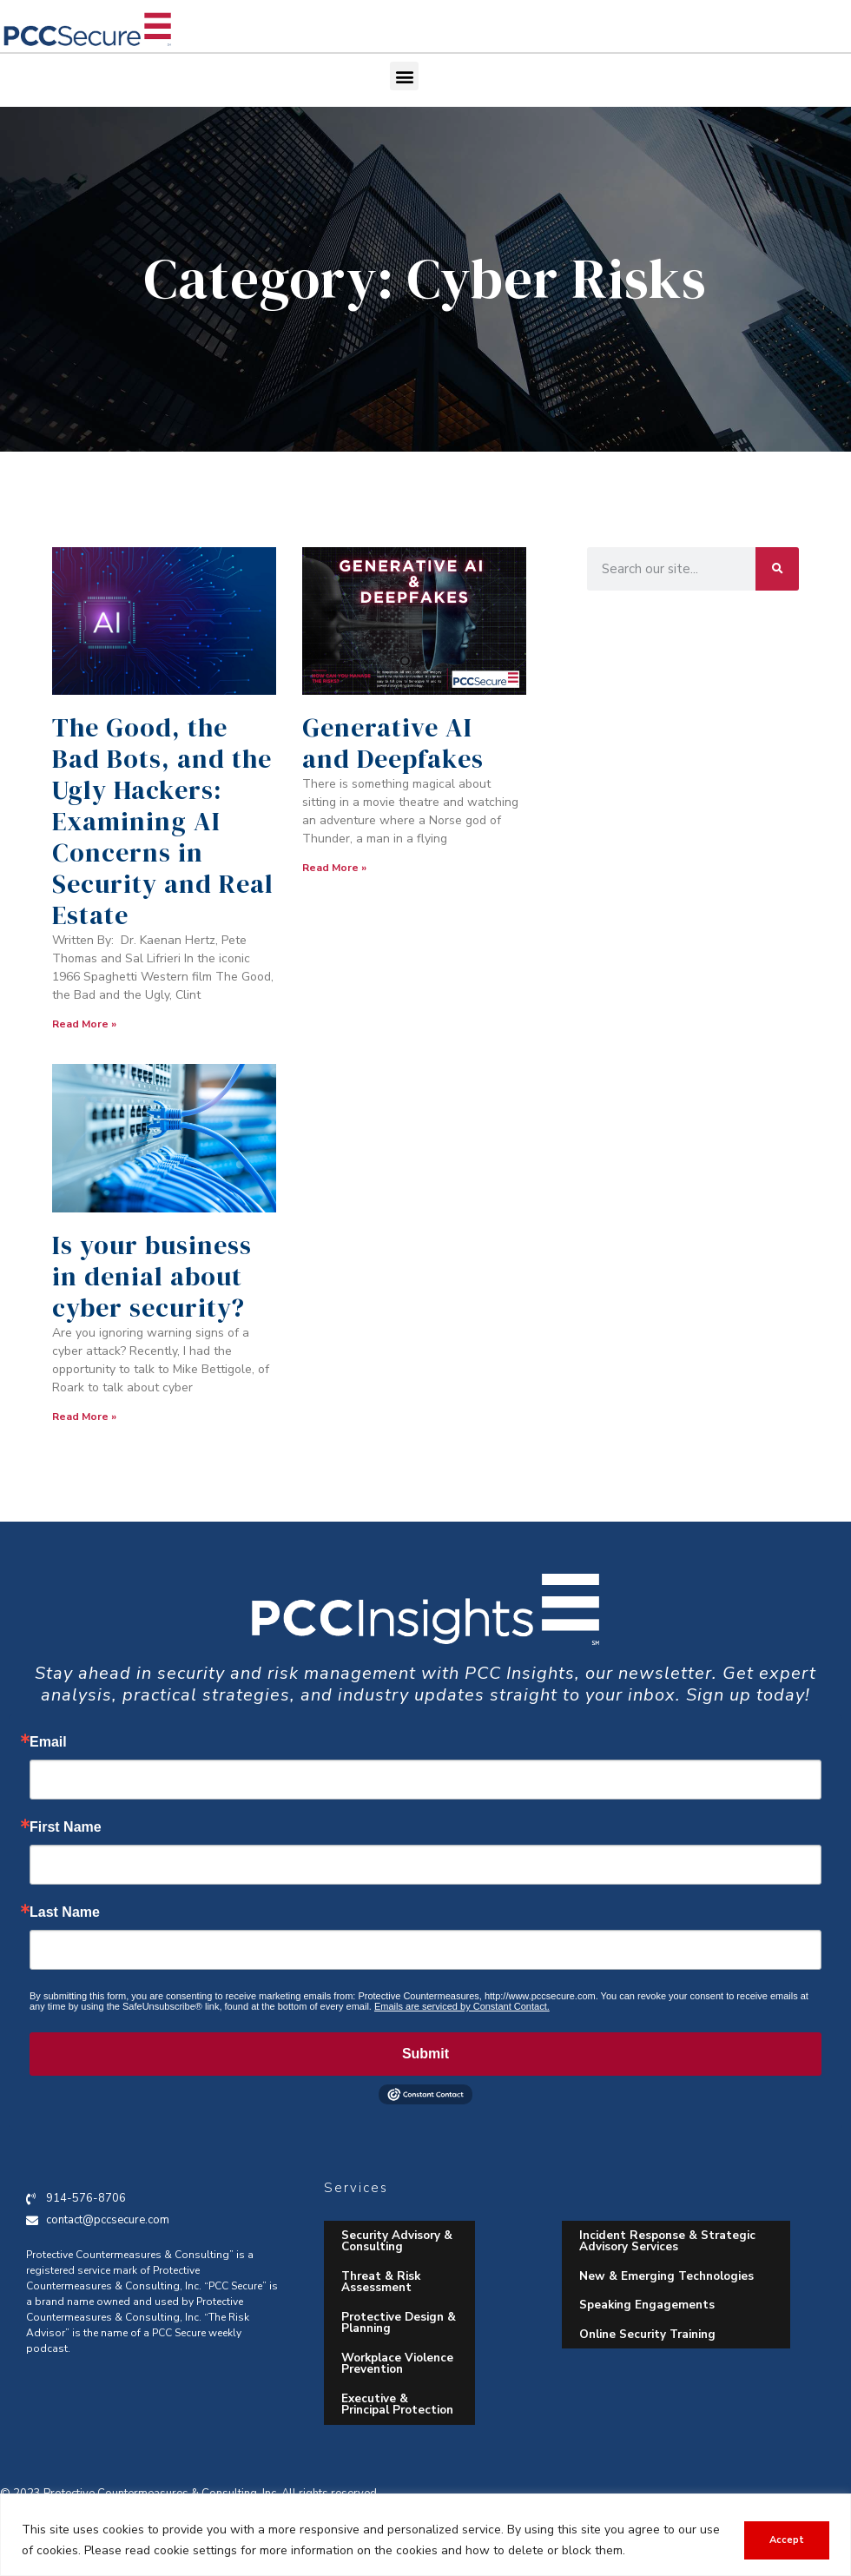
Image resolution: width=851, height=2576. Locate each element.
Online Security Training (647, 2334)
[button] (404, 76)
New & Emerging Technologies (666, 2276)
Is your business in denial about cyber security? (152, 1276)
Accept (786, 2539)
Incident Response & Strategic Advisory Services (667, 2241)
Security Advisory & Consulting (396, 2241)
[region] (425, 2534)
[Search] (777, 569)
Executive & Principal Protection (397, 2404)
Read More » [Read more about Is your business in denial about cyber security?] (84, 1416)
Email (48, 1742)
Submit (425, 2053)
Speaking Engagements (647, 2304)
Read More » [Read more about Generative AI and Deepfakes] (334, 868)
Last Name (65, 1912)
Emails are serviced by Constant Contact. (462, 2006)
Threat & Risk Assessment (380, 2282)
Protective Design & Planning (398, 2322)
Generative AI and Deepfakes (393, 743)
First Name (66, 1827)
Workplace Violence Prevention (397, 2363)
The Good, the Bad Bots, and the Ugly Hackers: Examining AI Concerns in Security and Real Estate (163, 821)
